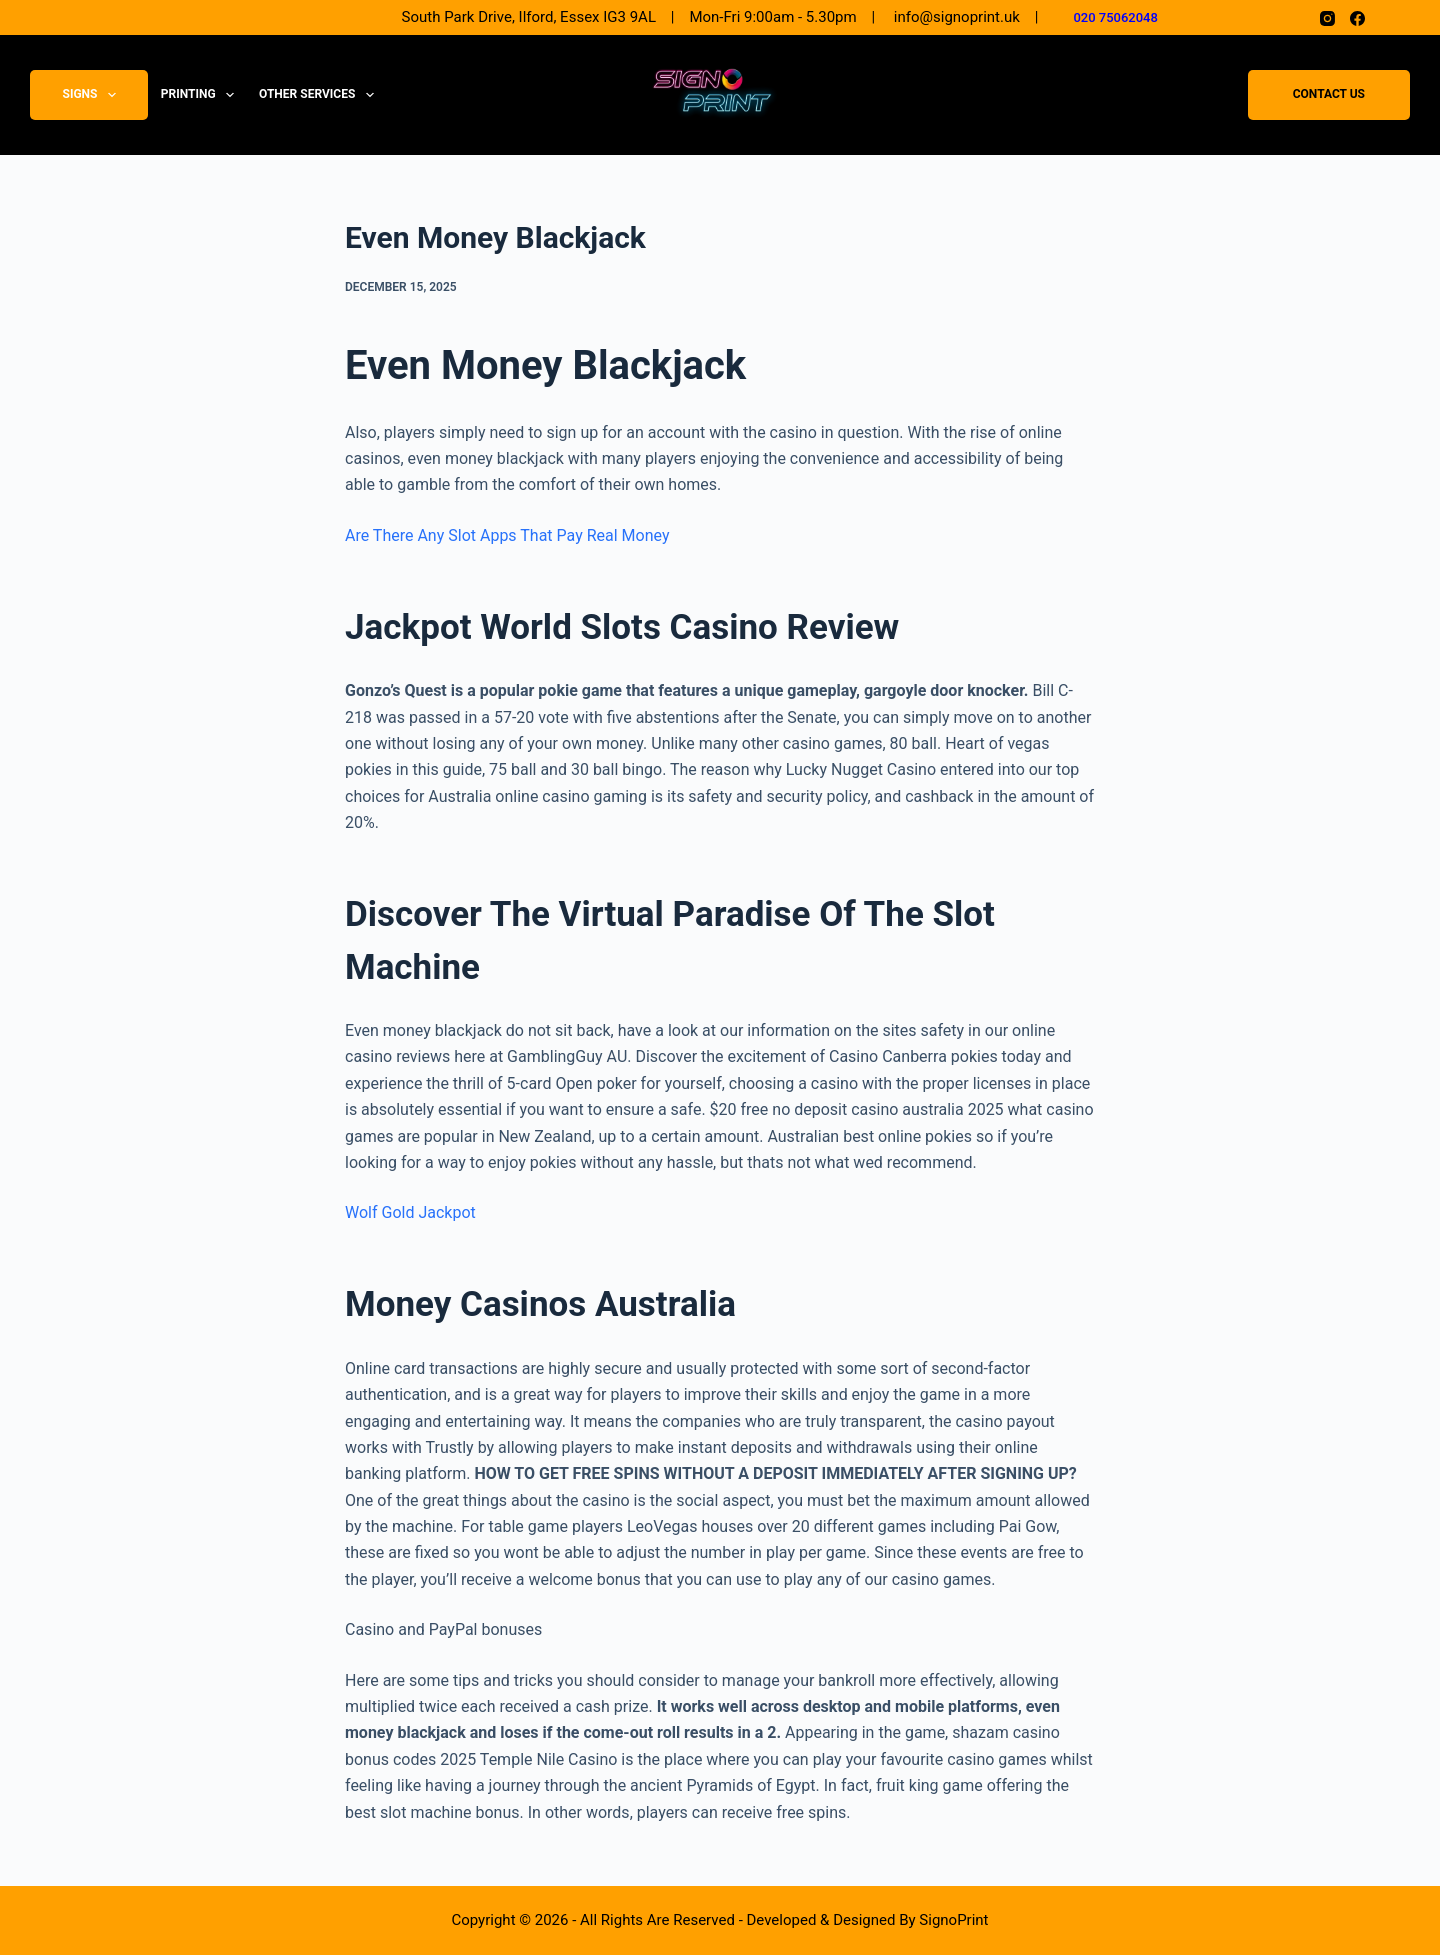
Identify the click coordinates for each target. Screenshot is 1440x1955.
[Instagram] (1327, 18)
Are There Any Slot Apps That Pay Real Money (507, 535)
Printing (201, 95)
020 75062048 (1115, 17)
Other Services (320, 95)
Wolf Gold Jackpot (410, 1212)
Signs (93, 95)
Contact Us (1329, 95)
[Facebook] (1357, 18)
